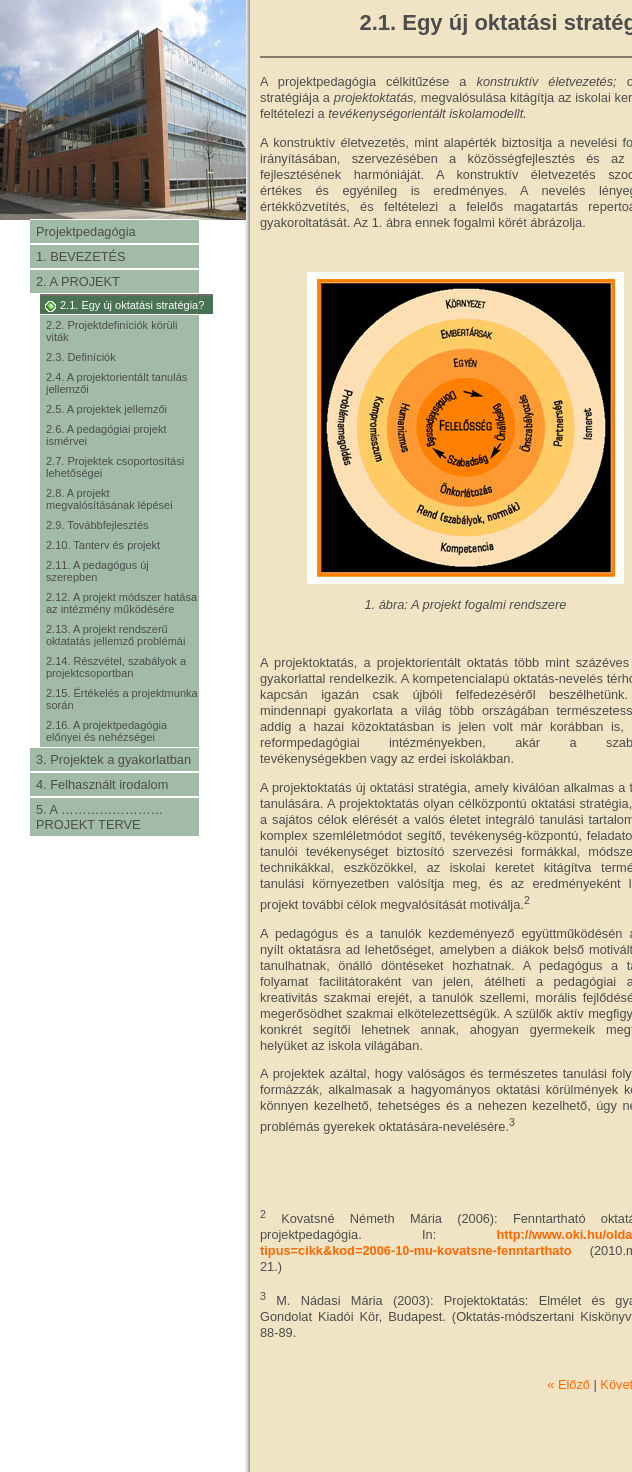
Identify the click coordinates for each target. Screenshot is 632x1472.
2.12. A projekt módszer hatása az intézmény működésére (121, 603)
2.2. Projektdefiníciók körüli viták (111, 331)
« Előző (568, 1384)
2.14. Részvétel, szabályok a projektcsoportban (116, 667)
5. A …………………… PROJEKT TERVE (99, 817)
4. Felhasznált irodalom (102, 784)
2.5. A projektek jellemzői (106, 409)
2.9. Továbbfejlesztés (97, 525)
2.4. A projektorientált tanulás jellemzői (116, 383)
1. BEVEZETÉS (81, 256)
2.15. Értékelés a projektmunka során (122, 699)
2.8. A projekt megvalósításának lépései (109, 499)
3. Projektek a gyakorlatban (113, 759)
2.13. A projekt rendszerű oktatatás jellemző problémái (115, 635)
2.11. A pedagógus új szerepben (97, 571)
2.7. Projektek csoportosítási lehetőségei (115, 467)
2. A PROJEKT (78, 281)
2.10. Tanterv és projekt (103, 545)
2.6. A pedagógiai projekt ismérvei (106, 435)
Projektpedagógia (86, 231)
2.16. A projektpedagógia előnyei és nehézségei (106, 731)
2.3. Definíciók (81, 357)
